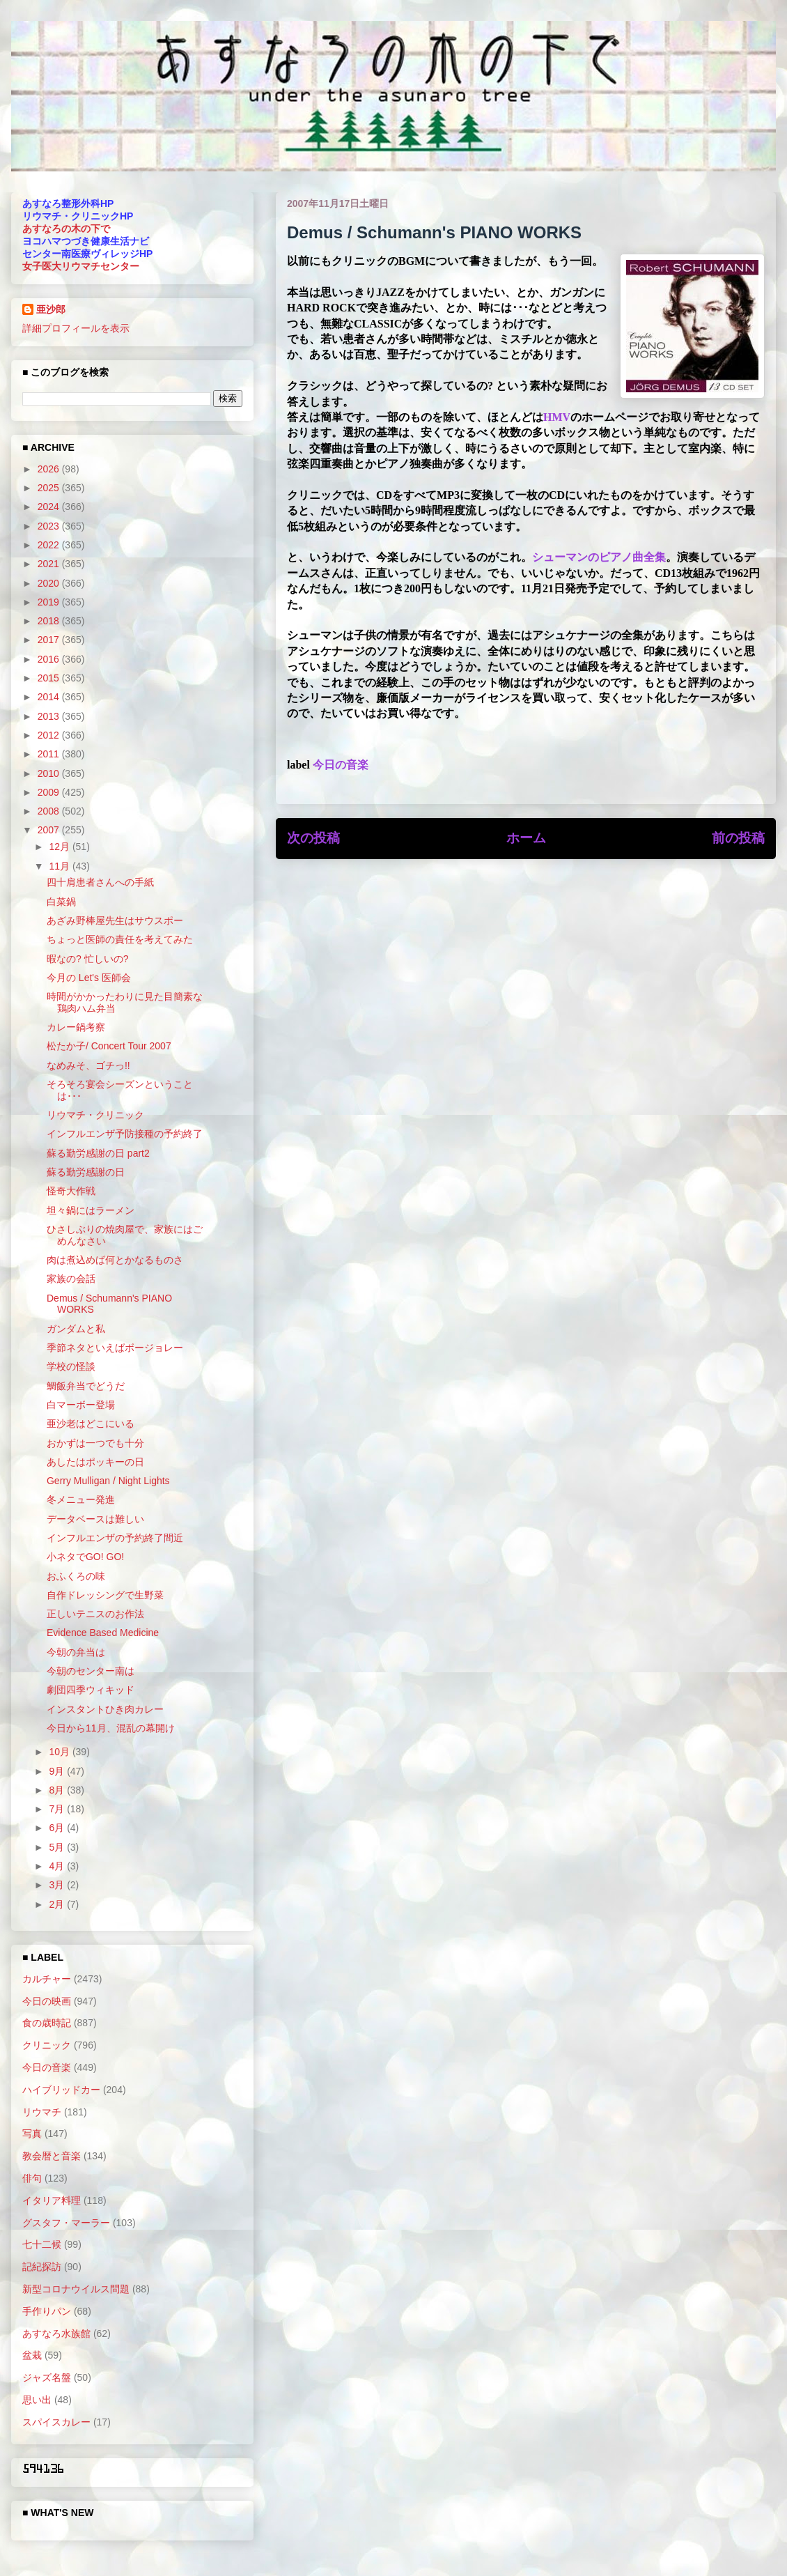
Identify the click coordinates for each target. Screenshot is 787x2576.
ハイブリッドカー (61, 2089)
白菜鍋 (61, 901)
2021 (50, 563)
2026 (50, 469)
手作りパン (46, 2311)
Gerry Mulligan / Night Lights (108, 1480)
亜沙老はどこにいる (90, 1423)
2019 (50, 602)
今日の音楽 (340, 765)
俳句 (32, 2178)
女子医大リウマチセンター (80, 266)
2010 (50, 773)
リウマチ (41, 2112)
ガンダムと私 (76, 1328)
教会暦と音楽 (51, 2155)
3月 (58, 1884)
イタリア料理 (51, 2200)
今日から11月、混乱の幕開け (111, 1728)
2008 (50, 811)
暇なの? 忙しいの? (87, 958)
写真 (32, 2133)
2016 (50, 659)
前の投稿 (738, 838)
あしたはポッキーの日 (95, 1461)
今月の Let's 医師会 (89, 977)
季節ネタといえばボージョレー (115, 1347)
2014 (50, 696)
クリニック (46, 2045)
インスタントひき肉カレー (105, 1709)
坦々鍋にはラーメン (90, 1210)
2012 (50, 735)
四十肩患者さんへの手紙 (100, 882)
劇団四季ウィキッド (90, 1689)
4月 (58, 1866)
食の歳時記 (46, 2022)
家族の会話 (71, 1278)
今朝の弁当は (76, 1652)
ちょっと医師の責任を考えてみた (120, 939)
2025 (50, 487)
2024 (50, 506)
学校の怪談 (71, 1366)
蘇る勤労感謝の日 (86, 1172)
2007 (50, 829)
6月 (58, 1827)
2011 (50, 753)
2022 (50, 544)
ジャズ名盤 (46, 2377)
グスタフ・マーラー (66, 2222)
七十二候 (41, 2244)
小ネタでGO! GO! (85, 1556)
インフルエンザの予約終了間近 (115, 1537)
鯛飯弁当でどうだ (86, 1385)
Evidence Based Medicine (103, 1632)
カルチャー (46, 1978)
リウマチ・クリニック (95, 1114)
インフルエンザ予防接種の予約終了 (125, 1133)
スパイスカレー (56, 2422)
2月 (58, 1904)
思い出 (37, 2399)
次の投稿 (313, 838)
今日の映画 (46, 2001)
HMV (556, 417)
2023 (50, 526)
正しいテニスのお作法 (95, 1613)
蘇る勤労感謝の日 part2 (98, 1153)
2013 (50, 716)
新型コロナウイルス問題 (76, 2289)
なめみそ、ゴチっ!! (88, 1065)
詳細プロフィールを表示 (76, 328)
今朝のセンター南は (90, 1670)
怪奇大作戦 (71, 1190)
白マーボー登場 (81, 1404)
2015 (50, 678)
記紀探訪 (41, 2266)
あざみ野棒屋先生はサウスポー (115, 920)
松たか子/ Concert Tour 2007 (109, 1045)
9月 (58, 1771)
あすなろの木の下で (66, 228)
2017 (50, 639)
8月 (58, 1790)
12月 (60, 846)
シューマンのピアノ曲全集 (599, 557)
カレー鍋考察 (76, 1027)
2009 (50, 792)
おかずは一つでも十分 (95, 1443)
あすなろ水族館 (56, 2333)
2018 (50, 620)
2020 (50, 583)
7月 (58, 1808)
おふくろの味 (76, 1576)
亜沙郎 (50, 309)
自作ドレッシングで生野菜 (105, 1595)
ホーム (526, 838)
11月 (60, 866)
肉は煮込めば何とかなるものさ (115, 1259)
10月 (60, 1751)
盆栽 (32, 2355)
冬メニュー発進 (81, 1499)
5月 (58, 1847)
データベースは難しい (95, 1519)
